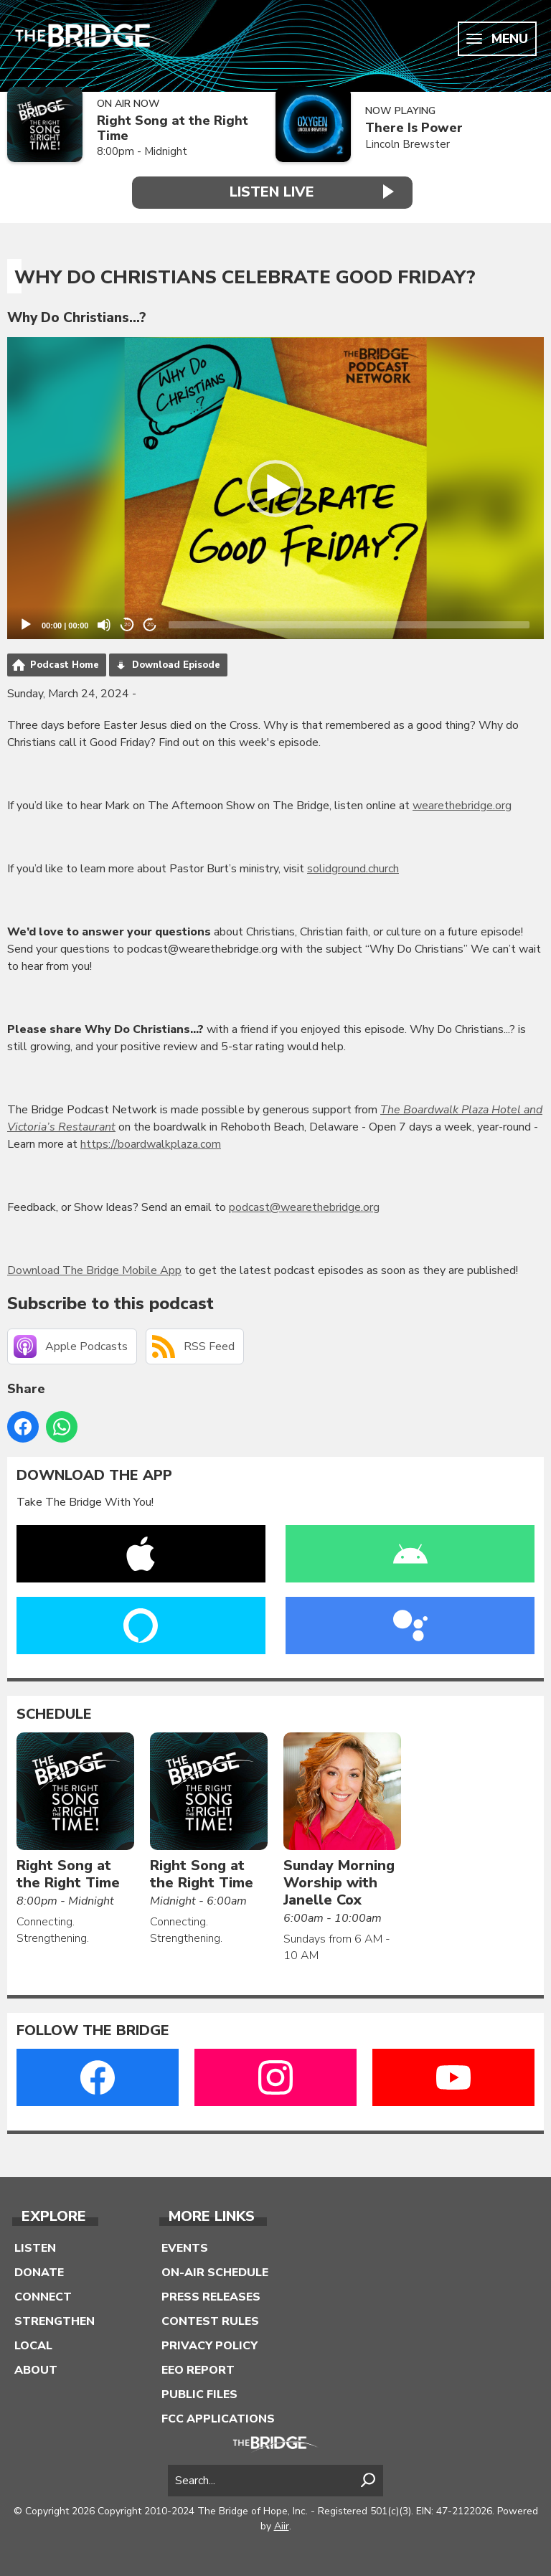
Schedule (54, 1714)
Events (184, 2247)
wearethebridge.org (462, 805)
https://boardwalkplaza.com (150, 1143)
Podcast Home (64, 664)
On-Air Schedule (214, 2272)
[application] (275, 488)
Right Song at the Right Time (172, 128)
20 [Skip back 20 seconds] (127, 624)
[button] (275, 487)
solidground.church (353, 868)
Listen (35, 2247)
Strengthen (54, 2321)
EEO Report (198, 2369)
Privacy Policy (209, 2345)
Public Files (199, 2394)
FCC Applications (218, 2418)
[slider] (349, 624)
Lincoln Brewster (407, 144)
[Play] (26, 624)
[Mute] (104, 624)
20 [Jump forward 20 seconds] (150, 624)
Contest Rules (210, 2321)
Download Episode (176, 664)
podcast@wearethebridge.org (304, 1206)
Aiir (281, 2525)
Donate (39, 2272)
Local (33, 2345)
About (35, 2369)
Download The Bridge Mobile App (94, 1270)
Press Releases (210, 2296)
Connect (43, 2296)
